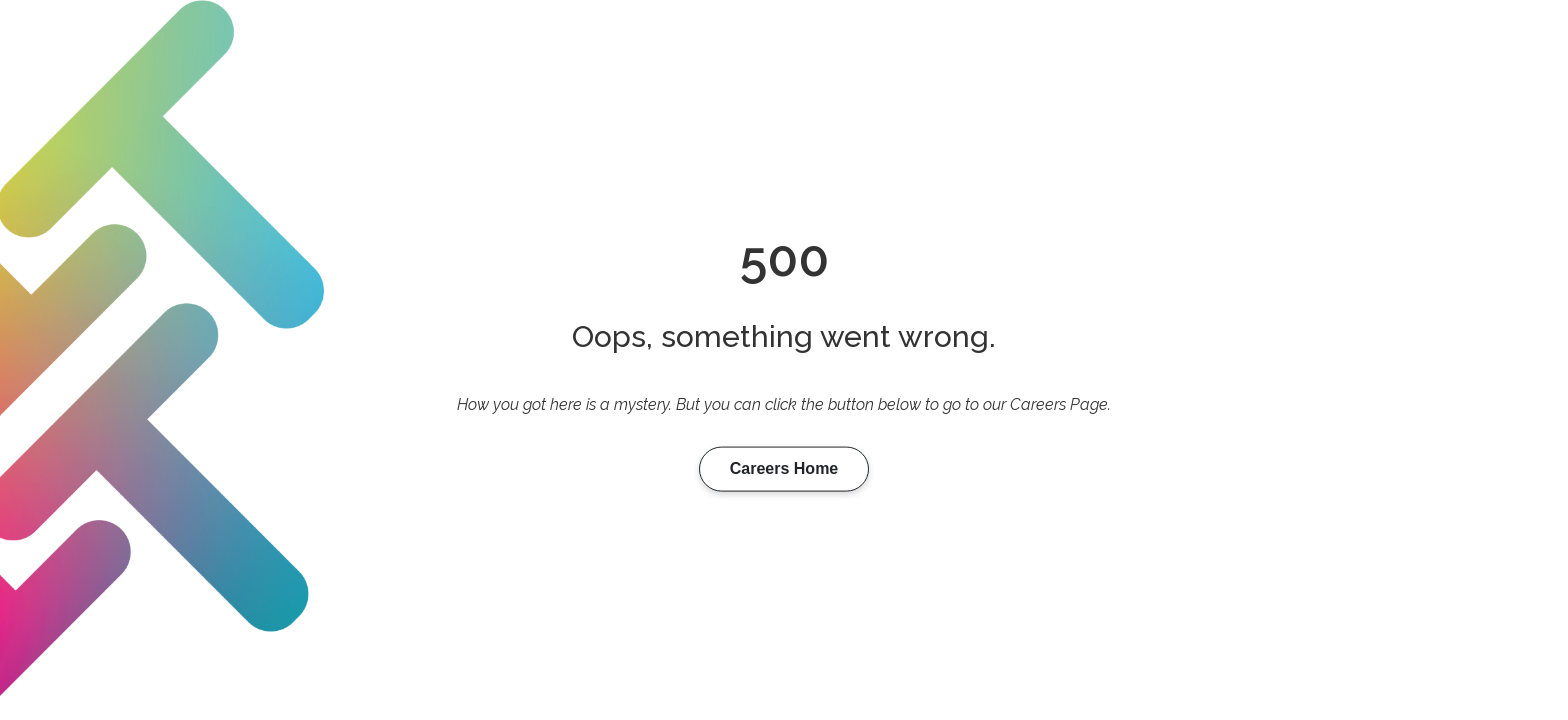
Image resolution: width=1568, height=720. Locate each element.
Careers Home (784, 468)
